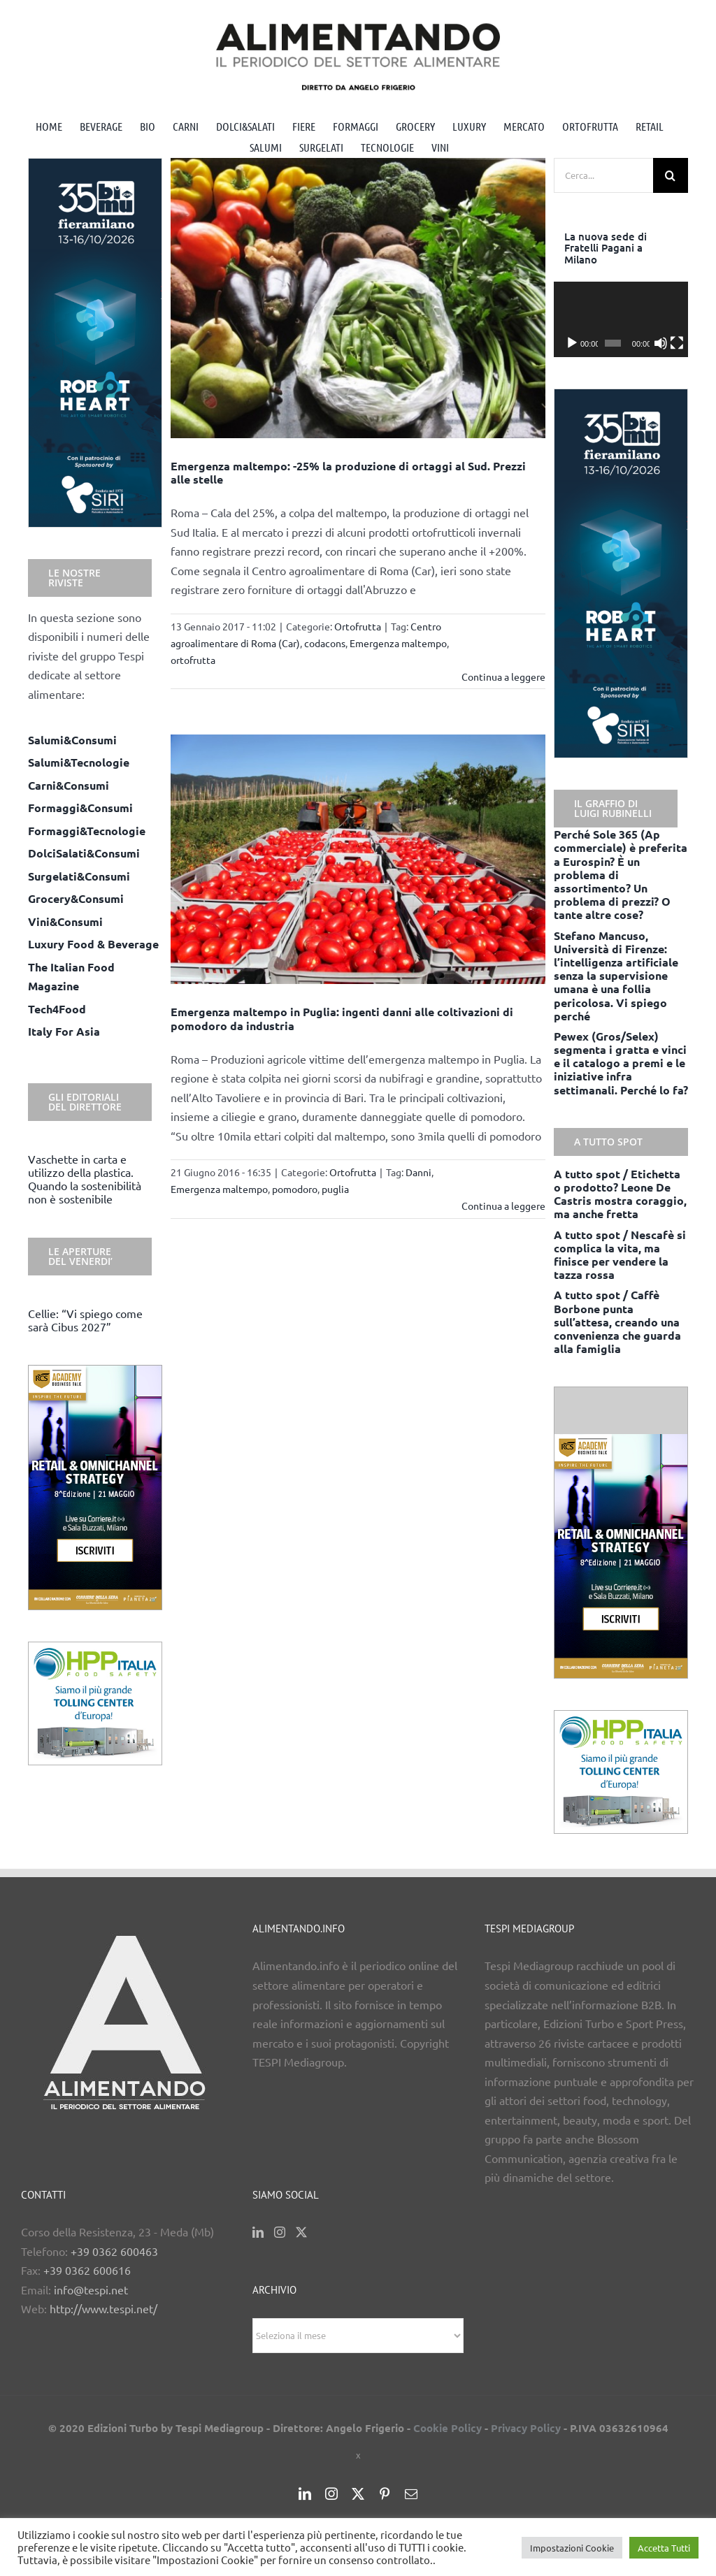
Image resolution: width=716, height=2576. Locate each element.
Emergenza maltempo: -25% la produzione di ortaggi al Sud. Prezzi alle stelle (348, 472)
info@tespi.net (91, 2289)
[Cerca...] (603, 175)
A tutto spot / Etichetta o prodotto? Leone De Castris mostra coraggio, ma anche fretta (620, 1194)
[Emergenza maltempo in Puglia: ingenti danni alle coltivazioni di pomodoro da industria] (358, 859)
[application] (621, 319)
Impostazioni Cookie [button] (572, 2548)
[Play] (572, 343)
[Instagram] (279, 2232)
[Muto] (661, 343)
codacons (324, 643)
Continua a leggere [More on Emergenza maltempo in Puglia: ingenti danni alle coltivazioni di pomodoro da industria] (503, 1205)
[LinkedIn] (258, 2232)
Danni (418, 1172)
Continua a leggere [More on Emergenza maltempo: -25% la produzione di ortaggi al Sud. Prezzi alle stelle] (503, 676)
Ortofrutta (357, 626)
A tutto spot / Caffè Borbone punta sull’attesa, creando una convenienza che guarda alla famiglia (617, 1321)
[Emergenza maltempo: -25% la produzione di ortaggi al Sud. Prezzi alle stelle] (358, 298)
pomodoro (294, 1188)
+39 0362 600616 (87, 2270)
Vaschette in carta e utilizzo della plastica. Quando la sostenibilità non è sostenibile (84, 1179)
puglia (335, 1188)
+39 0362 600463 (114, 2251)
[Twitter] (301, 2232)
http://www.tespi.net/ (103, 2308)
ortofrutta (193, 659)
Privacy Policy (526, 2428)
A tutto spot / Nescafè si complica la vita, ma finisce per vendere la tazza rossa (620, 1254)
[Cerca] (670, 175)
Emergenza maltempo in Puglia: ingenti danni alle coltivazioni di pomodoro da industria (342, 1018)
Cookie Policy (447, 2428)
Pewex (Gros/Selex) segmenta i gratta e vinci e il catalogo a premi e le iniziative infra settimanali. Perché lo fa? (621, 1063)
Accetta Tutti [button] (664, 2548)
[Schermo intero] (677, 343)
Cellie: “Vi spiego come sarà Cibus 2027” (85, 1319)
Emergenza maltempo (398, 643)
